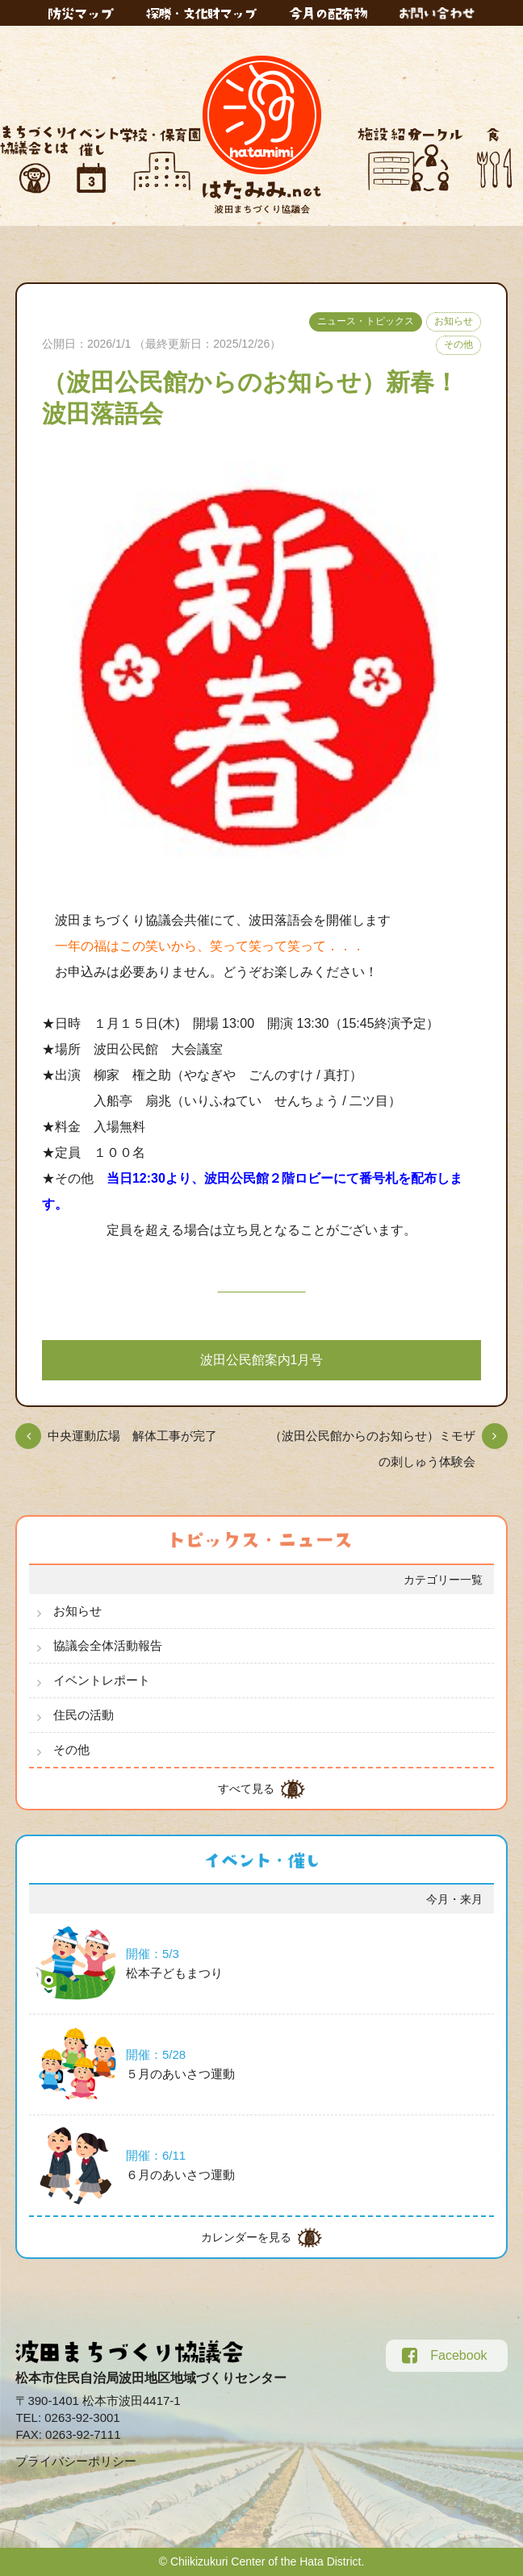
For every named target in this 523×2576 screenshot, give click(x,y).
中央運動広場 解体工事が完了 (132, 1435)
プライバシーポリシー (75, 2461)
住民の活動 (83, 1715)
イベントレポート (101, 1680)
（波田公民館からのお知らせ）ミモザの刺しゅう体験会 (372, 1448)
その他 (458, 344)
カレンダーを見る (246, 2237)
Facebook (444, 2356)
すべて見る (246, 1788)
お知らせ (453, 321)
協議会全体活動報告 (107, 1645)
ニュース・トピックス (365, 321)
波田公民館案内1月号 (262, 1360)
